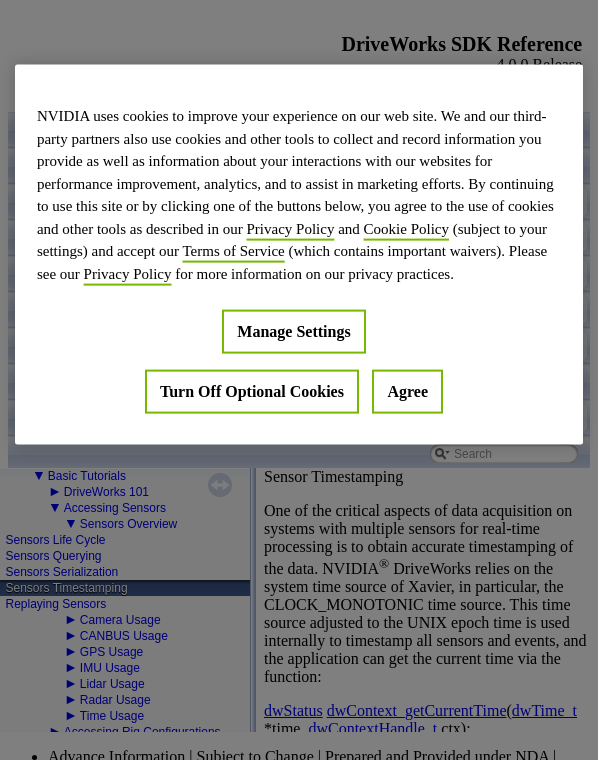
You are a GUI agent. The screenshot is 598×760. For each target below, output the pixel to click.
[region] (299, 255)
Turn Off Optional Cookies (252, 391)
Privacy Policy (290, 228)
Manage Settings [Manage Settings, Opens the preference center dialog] (293, 331)
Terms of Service (233, 251)
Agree (407, 391)
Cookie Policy (406, 228)
